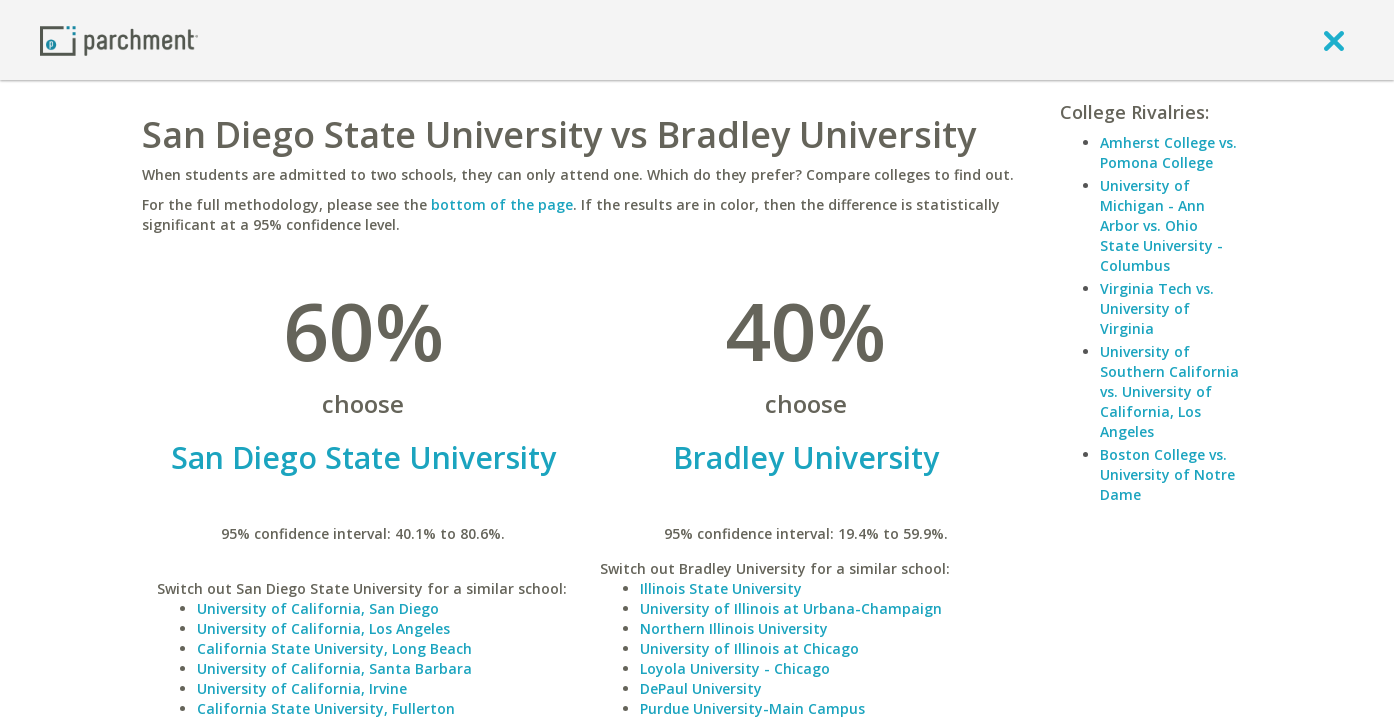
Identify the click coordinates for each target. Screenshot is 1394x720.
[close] (1334, 40)
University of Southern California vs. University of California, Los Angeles (1169, 391)
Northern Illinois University (734, 628)
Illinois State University (721, 588)
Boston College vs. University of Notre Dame (1167, 474)
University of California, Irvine (302, 688)
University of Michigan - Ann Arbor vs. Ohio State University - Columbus (1161, 225)
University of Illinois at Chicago (749, 648)
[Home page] (119, 39)
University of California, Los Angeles (323, 628)
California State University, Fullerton (326, 708)
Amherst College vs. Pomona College (1168, 152)
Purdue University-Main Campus (752, 708)
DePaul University (701, 688)
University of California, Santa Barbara (334, 668)
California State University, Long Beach (334, 648)
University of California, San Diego (318, 608)
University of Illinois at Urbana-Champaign (791, 608)
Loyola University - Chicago (735, 668)
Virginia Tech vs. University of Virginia (1157, 308)
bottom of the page (502, 204)
